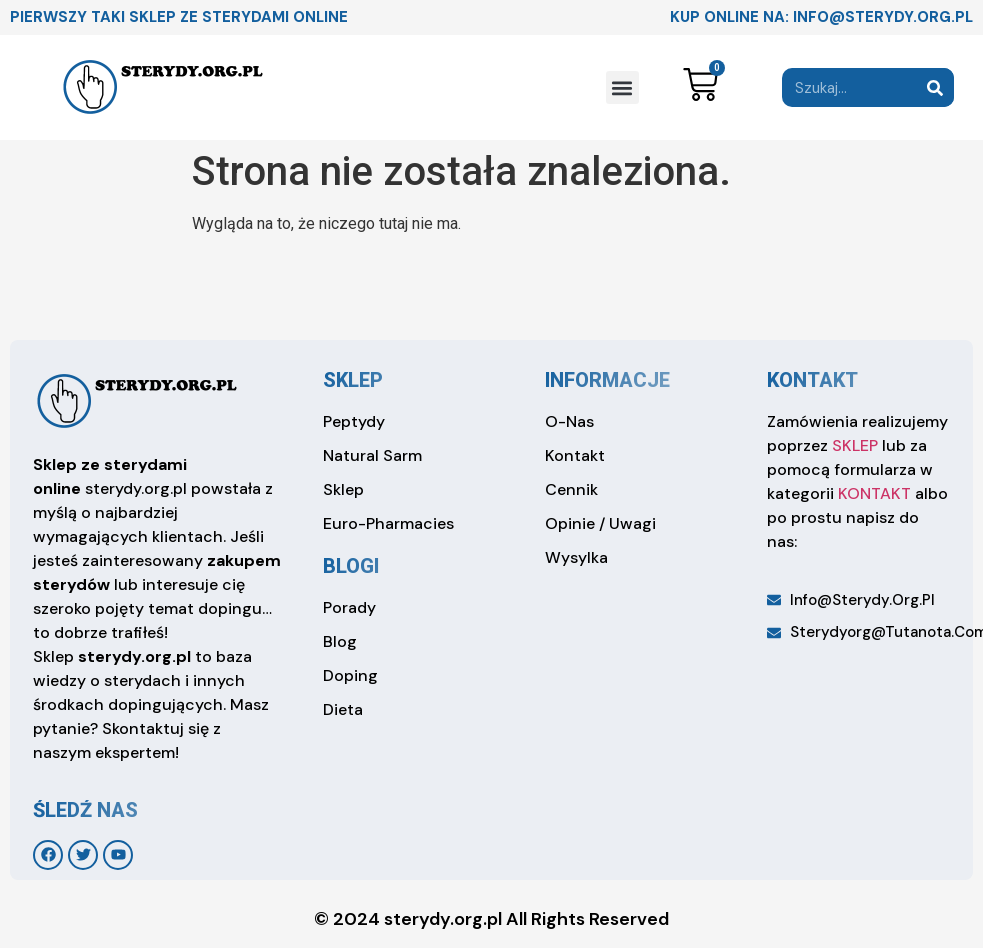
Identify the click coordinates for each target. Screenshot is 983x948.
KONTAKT (874, 493)
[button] (622, 87)
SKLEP (855, 445)
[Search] (934, 87)
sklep (353, 380)
